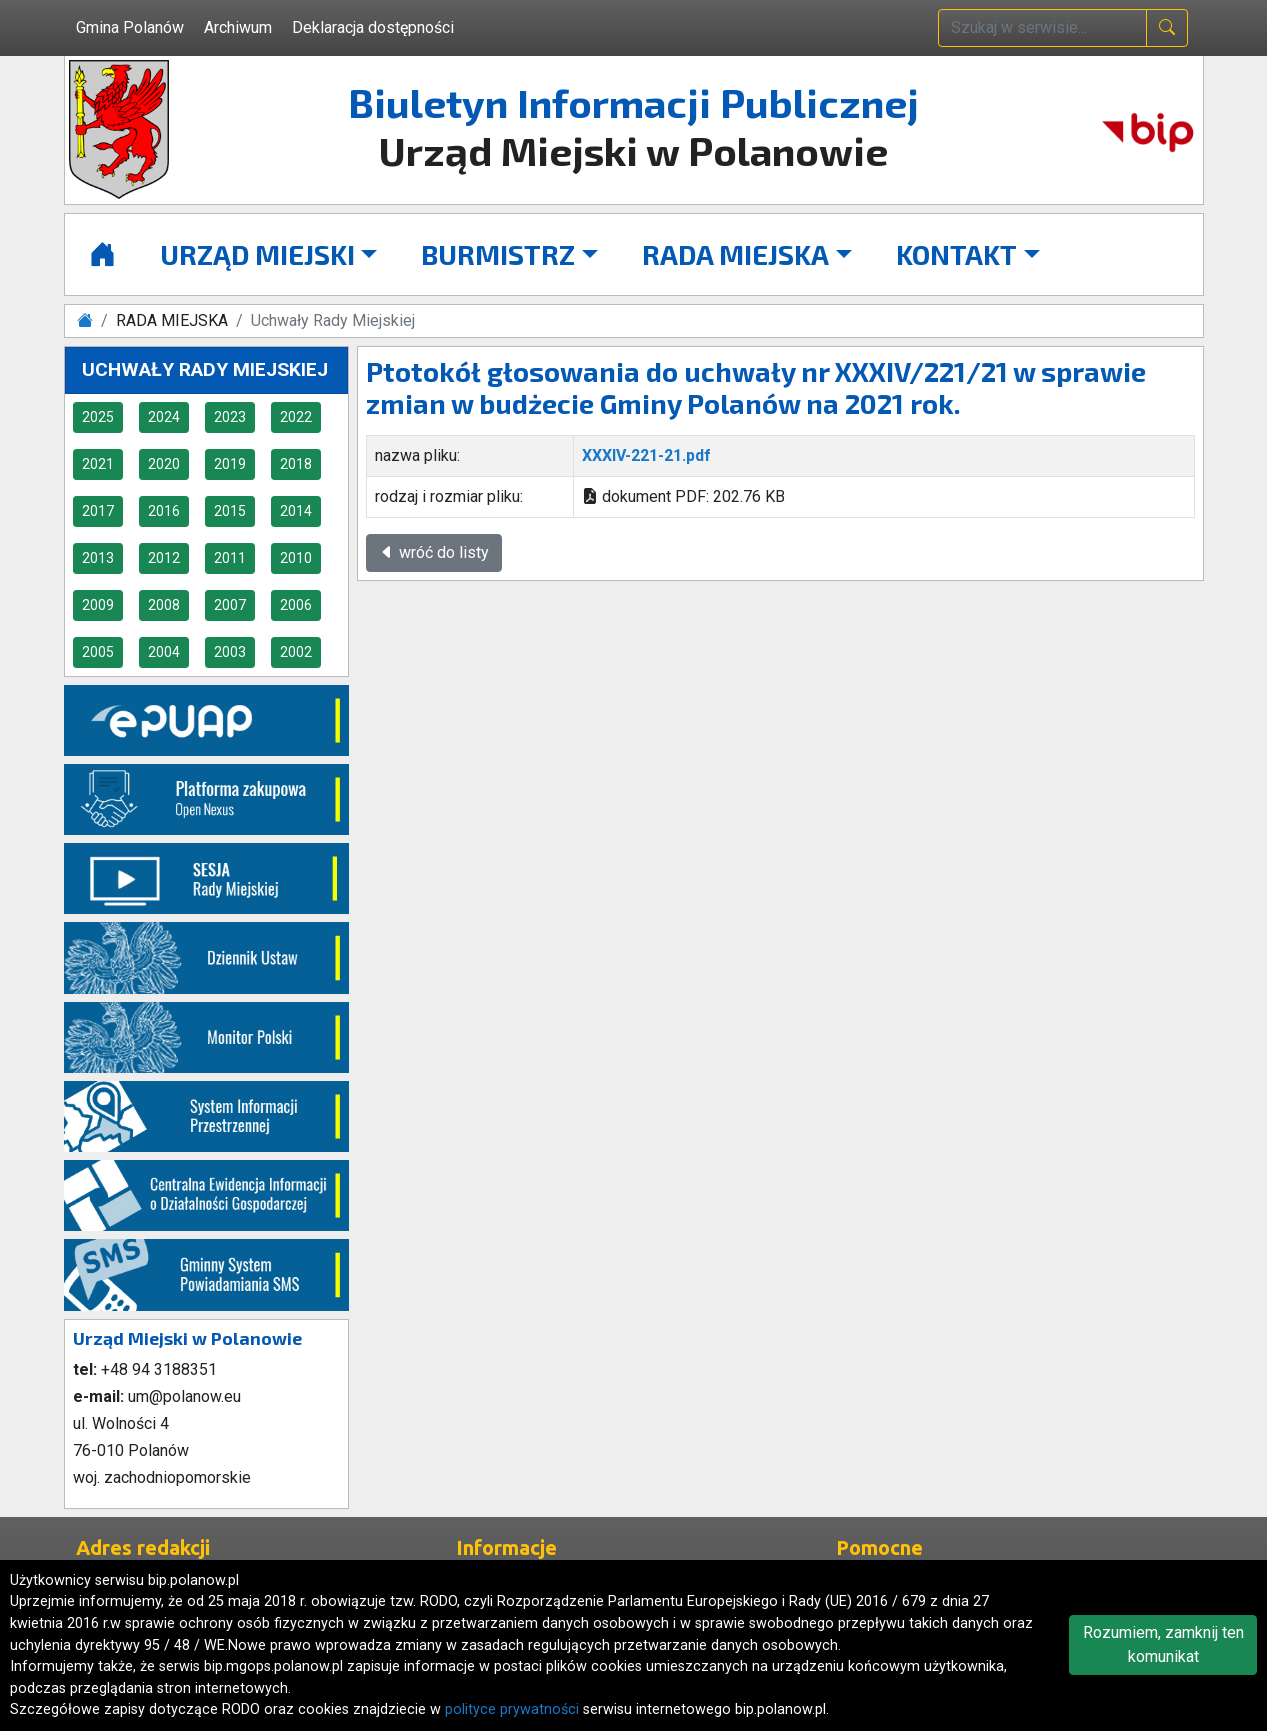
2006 (296, 605)
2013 (98, 558)
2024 (164, 417)
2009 (98, 605)
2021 (98, 464)
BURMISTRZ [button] (498, 254)
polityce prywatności (512, 1709)
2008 (164, 605)
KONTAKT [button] (956, 254)
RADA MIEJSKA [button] (735, 254)
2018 (296, 464)
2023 (230, 417)
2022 (296, 417)
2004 (164, 652)
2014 (296, 511)
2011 (230, 558)
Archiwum (238, 27)
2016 (164, 511)
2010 (296, 558)
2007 (230, 605)
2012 (164, 558)
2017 (98, 511)
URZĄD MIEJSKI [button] (257, 254)
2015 (230, 511)
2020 (164, 464)
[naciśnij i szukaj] (1167, 28)
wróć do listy (434, 552)
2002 (296, 652)
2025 (98, 417)
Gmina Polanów (130, 27)
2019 (230, 464)
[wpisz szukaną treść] (1042, 28)
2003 (230, 652)
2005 (98, 652)
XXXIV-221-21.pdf (646, 455)
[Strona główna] (102, 254)
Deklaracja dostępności (373, 27)
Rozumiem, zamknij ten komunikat (1163, 1644)
